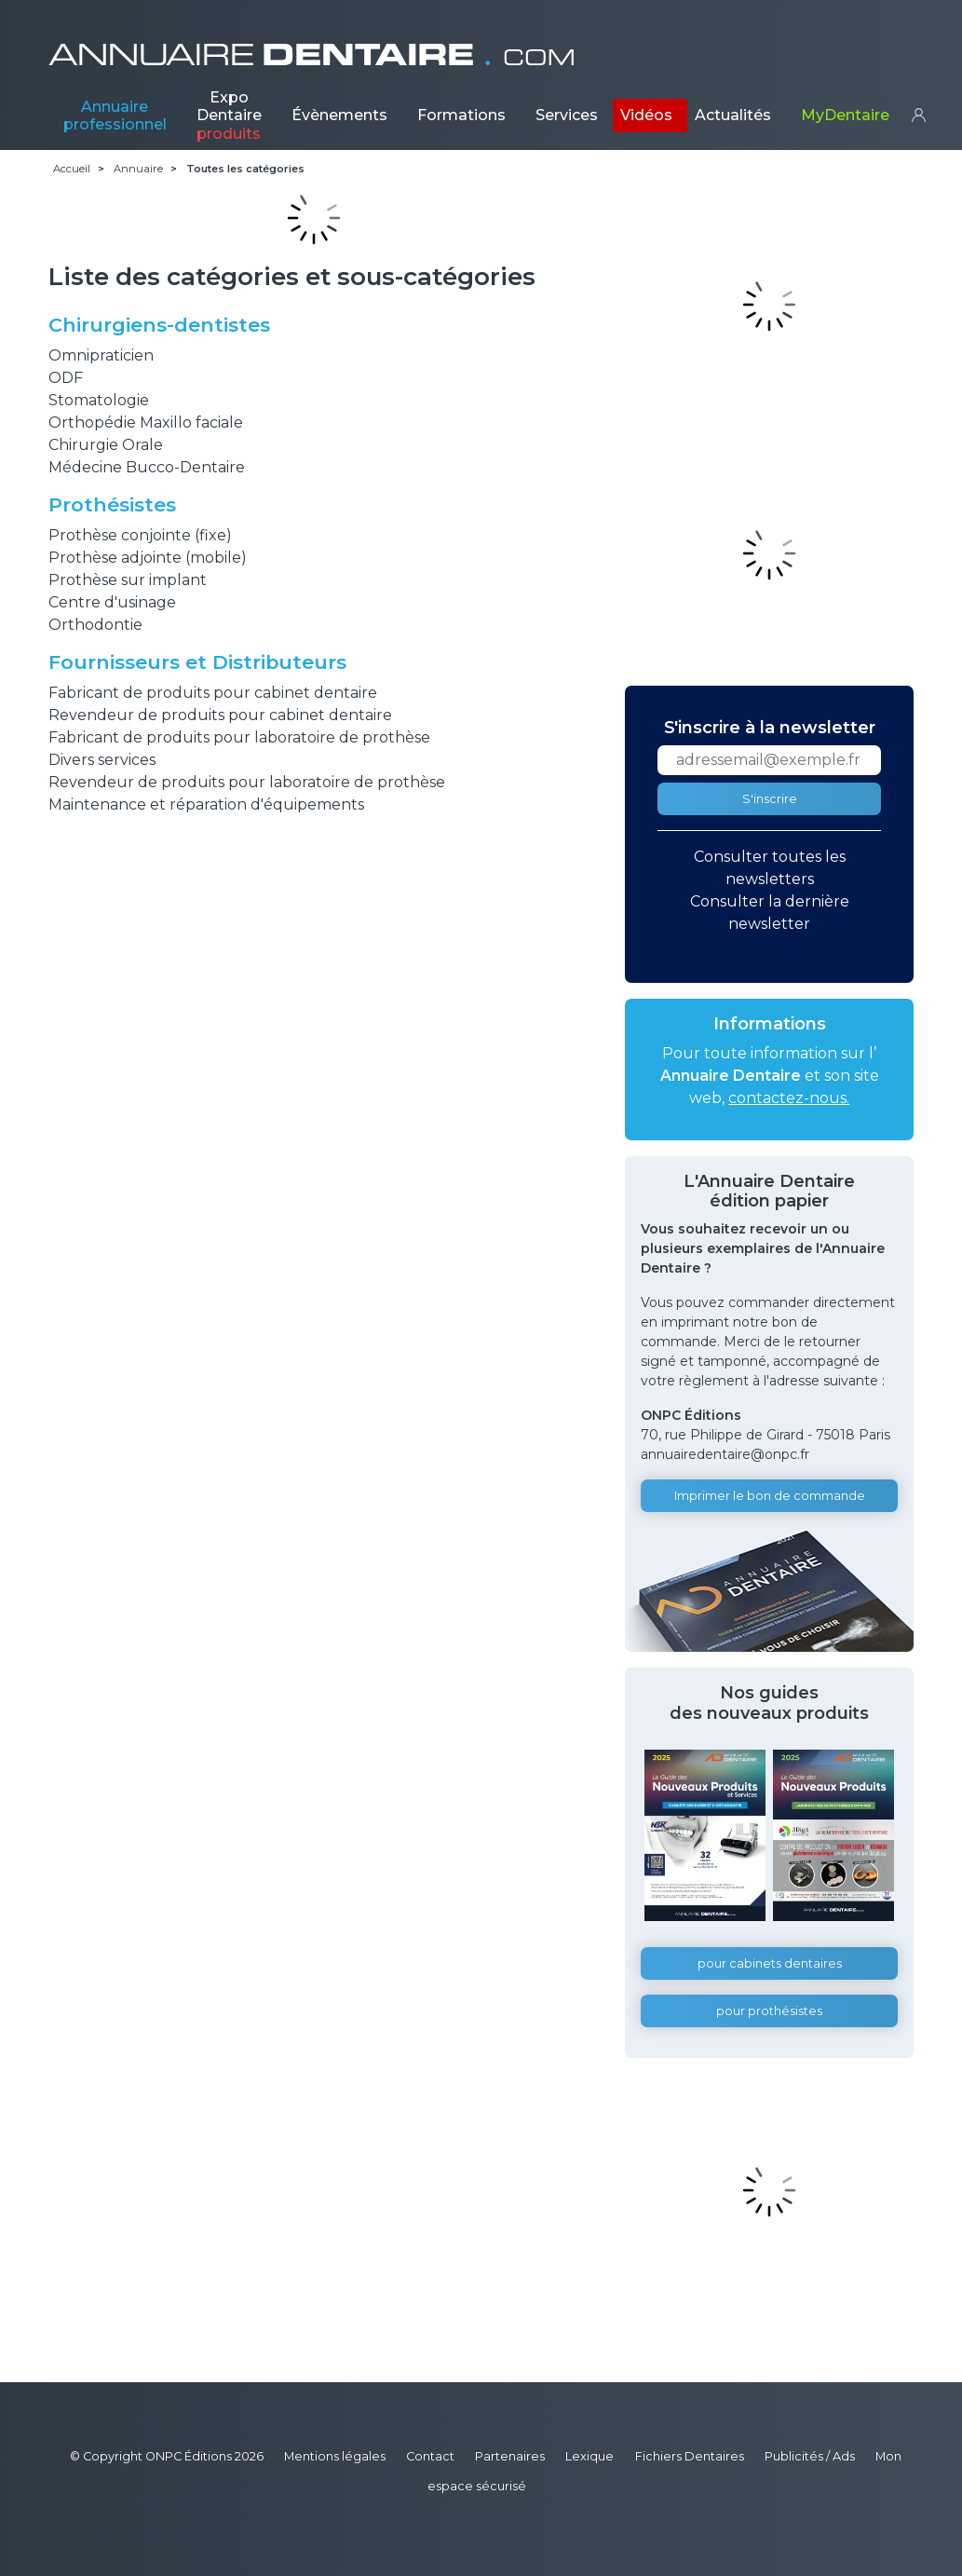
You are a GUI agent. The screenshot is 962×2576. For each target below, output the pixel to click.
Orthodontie (95, 625)
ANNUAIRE (312, 54)
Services (566, 115)
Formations (461, 115)
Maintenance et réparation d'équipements (206, 804)
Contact (430, 2456)
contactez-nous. (788, 1098)
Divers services (102, 760)
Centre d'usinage (112, 602)
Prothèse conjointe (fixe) (140, 535)
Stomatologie (98, 400)
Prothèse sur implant (127, 580)
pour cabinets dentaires (770, 1963)
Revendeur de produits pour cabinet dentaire (220, 715)
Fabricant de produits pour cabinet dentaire (212, 693)
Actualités (733, 115)
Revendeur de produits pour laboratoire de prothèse (246, 782)
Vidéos (646, 115)
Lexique (589, 2456)
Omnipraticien (101, 355)
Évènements (339, 115)
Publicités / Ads (810, 2456)
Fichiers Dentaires (689, 2456)
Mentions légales (335, 2456)
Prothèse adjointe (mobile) (147, 557)
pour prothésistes (769, 2011)
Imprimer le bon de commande (769, 1496)
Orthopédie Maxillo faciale (145, 422)
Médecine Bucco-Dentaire (146, 467)
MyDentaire (845, 115)
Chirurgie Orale (105, 445)
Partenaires (510, 2456)
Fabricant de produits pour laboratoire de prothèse (239, 737)
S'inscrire (769, 799)
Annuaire (115, 115)
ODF (65, 378)
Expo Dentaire (229, 115)
